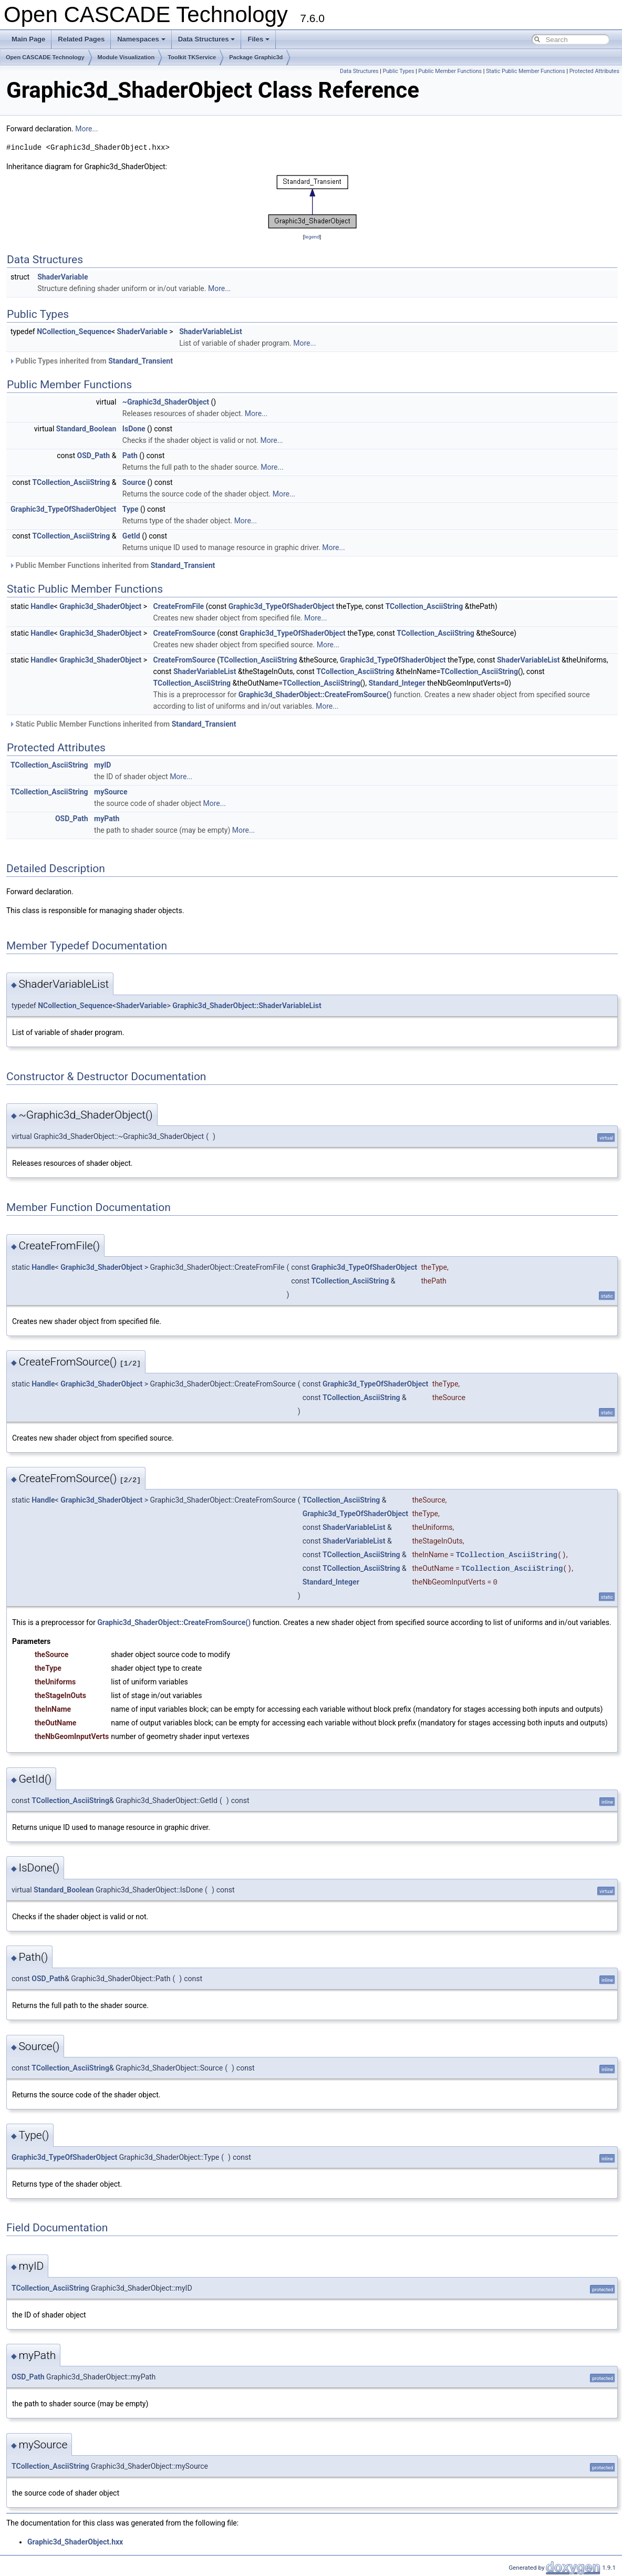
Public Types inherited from (91, 361)
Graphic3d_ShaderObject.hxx (75, 2542)
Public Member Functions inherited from (112, 565)
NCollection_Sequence (74, 331)
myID (102, 765)
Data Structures (206, 39)
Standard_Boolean (86, 429)
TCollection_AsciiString (71, 482)
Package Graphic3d (256, 57)
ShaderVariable (62, 277)
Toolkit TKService (192, 57)
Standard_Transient (140, 361)
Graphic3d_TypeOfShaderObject (63, 509)
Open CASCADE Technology (45, 57)
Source (134, 482)
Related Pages (81, 39)
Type (130, 509)
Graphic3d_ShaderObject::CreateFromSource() (315, 694)
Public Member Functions (450, 71)
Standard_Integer (396, 683)
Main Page (28, 39)
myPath (106, 818)
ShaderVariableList (210, 331)
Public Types (398, 71)
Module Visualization (126, 57)
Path (130, 455)
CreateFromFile (178, 606)
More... (86, 129)
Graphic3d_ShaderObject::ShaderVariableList (247, 1005)
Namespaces (141, 39)
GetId (131, 536)
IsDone (134, 429)
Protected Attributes (594, 71)
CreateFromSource (184, 633)
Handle (42, 606)
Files (258, 39)
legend (311, 237)
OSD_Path (93, 455)
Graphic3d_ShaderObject (100, 606)
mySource (110, 792)
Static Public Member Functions (525, 71)
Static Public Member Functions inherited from (122, 724)
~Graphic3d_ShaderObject (165, 402)
